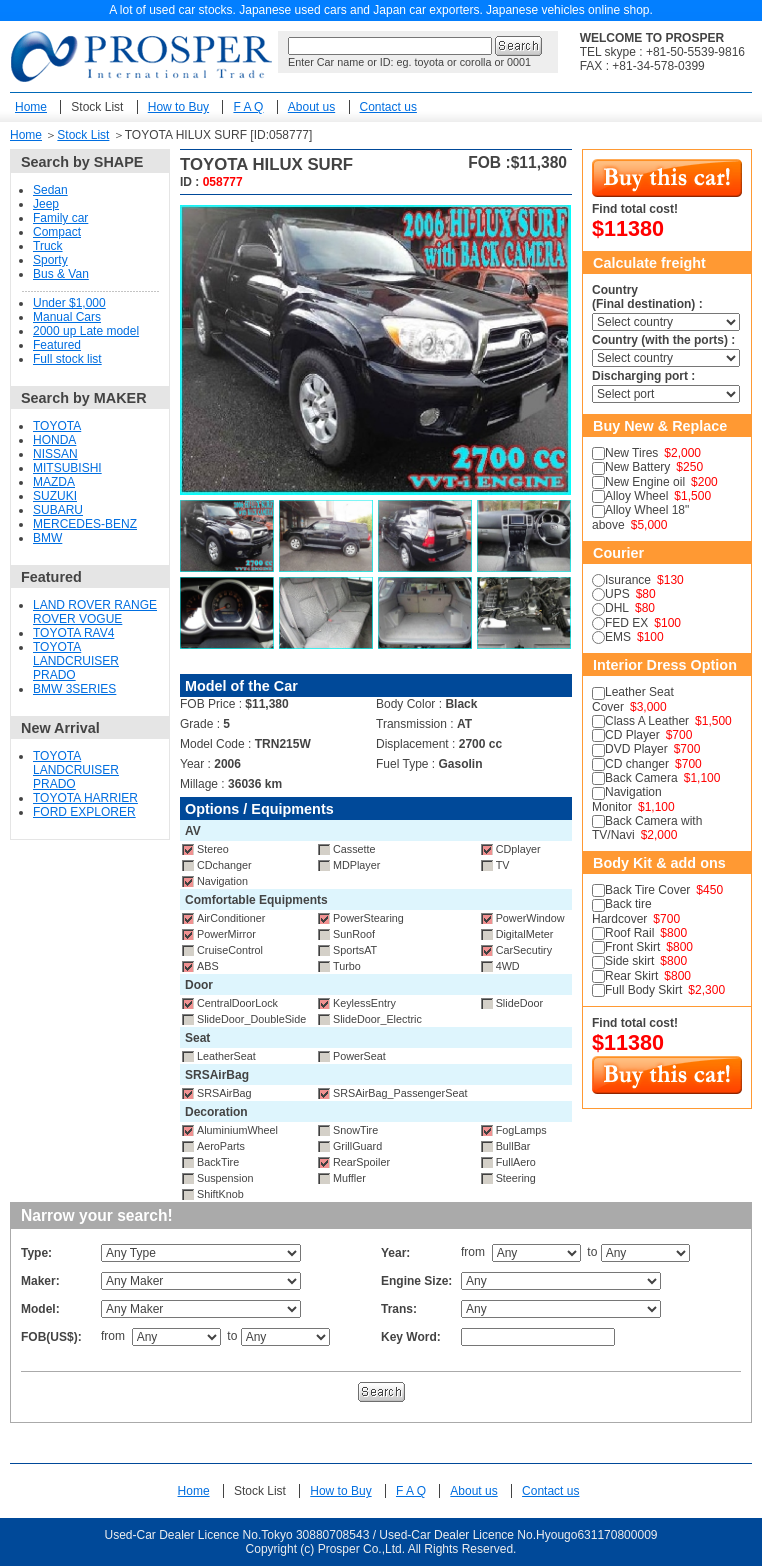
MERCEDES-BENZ (85, 524)
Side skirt (629, 961)
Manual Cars (67, 317)
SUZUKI (55, 496)
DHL (617, 608)
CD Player (632, 735)
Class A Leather (647, 721)
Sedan (50, 190)
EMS (618, 637)
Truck (48, 246)
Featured (57, 345)
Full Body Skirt (643, 990)
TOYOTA (57, 426)
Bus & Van (61, 274)
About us (311, 107)
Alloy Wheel (636, 496)
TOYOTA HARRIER (85, 798)
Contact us (388, 107)
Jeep (46, 204)
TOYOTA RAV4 (73, 633)
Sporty (50, 260)
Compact (57, 232)
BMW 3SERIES (74, 689)
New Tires (631, 453)
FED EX (626, 623)
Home (31, 107)
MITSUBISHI (67, 468)
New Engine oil (645, 482)
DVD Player (636, 749)
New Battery (637, 467)
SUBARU (58, 510)
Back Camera (641, 778)
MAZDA (54, 482)
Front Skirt (632, 947)
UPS (617, 594)
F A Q (248, 107)
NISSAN (55, 454)
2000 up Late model (86, 331)
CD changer (637, 764)
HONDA (54, 440)
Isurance (628, 580)
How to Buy (178, 107)
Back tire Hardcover (622, 911)
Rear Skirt (631, 976)
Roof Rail (629, 933)
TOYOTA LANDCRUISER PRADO (76, 661)
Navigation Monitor (627, 799)
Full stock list (67, 359)
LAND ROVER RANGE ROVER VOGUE (95, 612)
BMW (47, 538)
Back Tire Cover (647, 890)
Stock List (97, 107)
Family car (60, 218)
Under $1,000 (69, 303)
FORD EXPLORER (84, 812)
